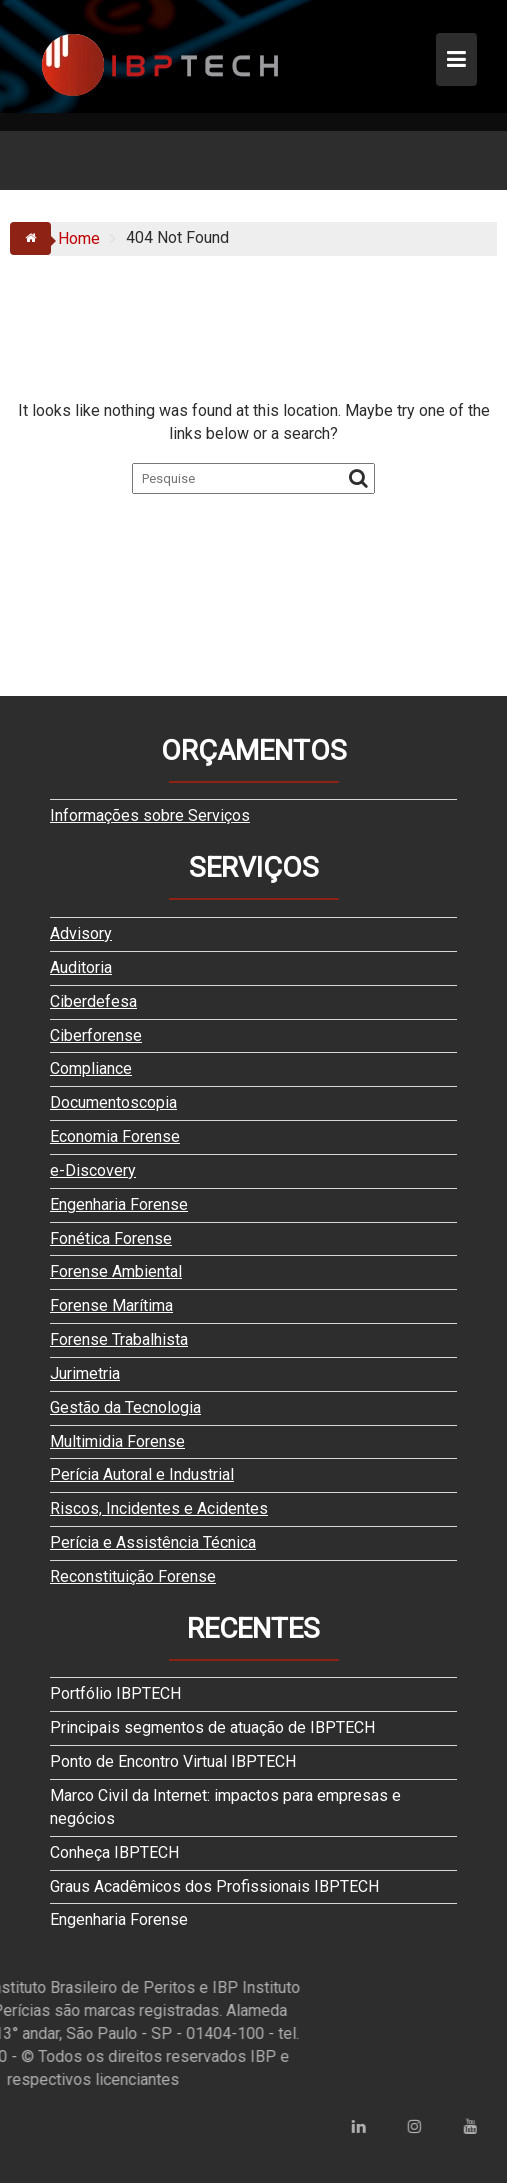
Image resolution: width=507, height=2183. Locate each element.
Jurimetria (85, 1373)
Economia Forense (115, 1136)
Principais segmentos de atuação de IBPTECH (212, 1727)
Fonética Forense (111, 1238)
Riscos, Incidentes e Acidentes (159, 1508)
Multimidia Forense (117, 1441)
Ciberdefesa (93, 1001)
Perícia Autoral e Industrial (142, 1474)
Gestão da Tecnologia (125, 1407)
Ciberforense (96, 1035)
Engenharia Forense (119, 1204)
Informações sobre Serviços (150, 815)
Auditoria (81, 967)
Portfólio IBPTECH (115, 1693)
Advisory (81, 933)
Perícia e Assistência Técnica (153, 1542)
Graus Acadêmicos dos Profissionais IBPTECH (214, 1886)
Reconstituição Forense (133, 1576)
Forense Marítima (111, 1305)
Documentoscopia (113, 1102)
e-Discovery (93, 1170)
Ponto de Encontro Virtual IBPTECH (173, 1761)
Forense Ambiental (116, 1271)
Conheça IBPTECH (114, 1852)
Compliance (91, 1068)
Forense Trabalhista (119, 1339)
